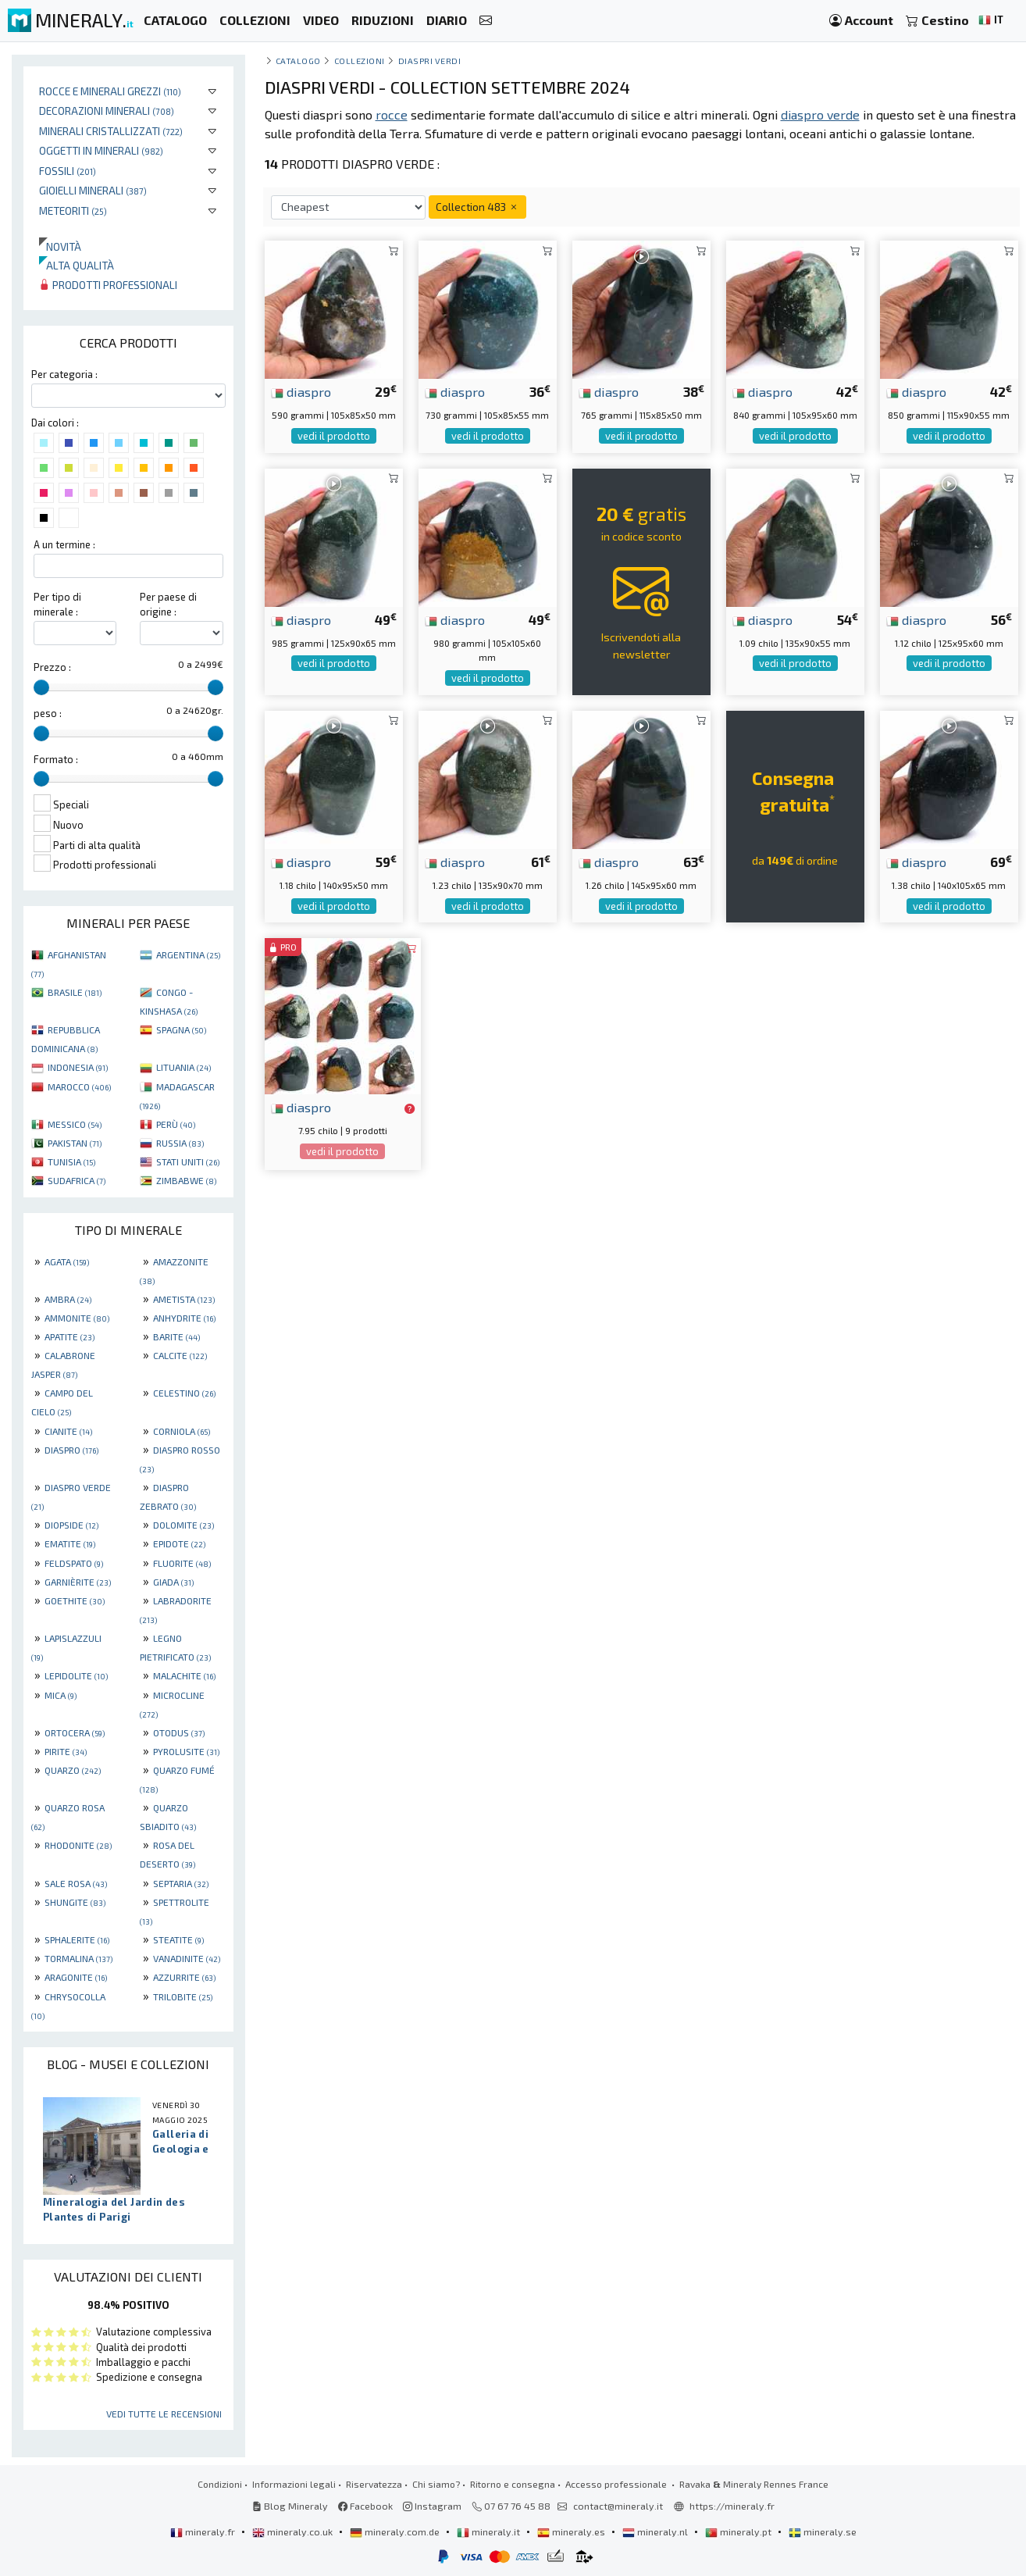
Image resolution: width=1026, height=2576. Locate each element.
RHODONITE (78, 1844)
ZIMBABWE (186, 1180)
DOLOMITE (183, 1524)
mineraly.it (489, 2531)
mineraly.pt (739, 2531)
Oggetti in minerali (101, 150)
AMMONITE (77, 1317)
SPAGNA (181, 1029)
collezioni (359, 60)
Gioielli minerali (93, 190)
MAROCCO (79, 1086)
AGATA (67, 1261)
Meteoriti (73, 210)
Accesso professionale (617, 2483)
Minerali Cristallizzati (111, 130)
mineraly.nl (656, 2531)
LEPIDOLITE (76, 1675)
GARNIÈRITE (78, 1581)
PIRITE (66, 1751)
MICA (61, 1694)
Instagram (432, 2505)
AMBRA (68, 1298)
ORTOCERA (75, 1732)
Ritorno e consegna (512, 2483)
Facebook (365, 2505)
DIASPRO (71, 1449)
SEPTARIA (180, 1883)
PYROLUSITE (186, 1751)
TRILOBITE (182, 1996)
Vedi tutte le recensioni (164, 2413)
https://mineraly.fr (732, 2505)
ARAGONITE (76, 1976)
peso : (48, 713)
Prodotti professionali (108, 284)
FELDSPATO (74, 1562)
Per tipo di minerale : (57, 604)
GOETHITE (75, 1600)
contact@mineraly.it (618, 2505)
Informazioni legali (294, 2483)
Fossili (67, 170)
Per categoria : (64, 374)
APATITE (69, 1336)
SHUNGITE (75, 1901)
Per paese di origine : (168, 604)
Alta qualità (76, 265)
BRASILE (75, 992)
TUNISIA (71, 1161)
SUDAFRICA (76, 1180)
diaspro (301, 391)
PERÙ (175, 1124)
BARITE (176, 1336)
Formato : (56, 759)
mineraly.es (572, 2531)
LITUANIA (183, 1066)
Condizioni (220, 2483)
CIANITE (68, 1430)
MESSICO (75, 1124)
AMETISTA (184, 1298)
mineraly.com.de (396, 2531)
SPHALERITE (77, 1939)
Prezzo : (52, 667)
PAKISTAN (75, 1142)
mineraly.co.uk (293, 2531)
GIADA (173, 1581)
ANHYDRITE (184, 1317)
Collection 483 (477, 206)
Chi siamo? (436, 2483)
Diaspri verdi (429, 60)
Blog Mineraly (290, 2505)
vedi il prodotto (333, 436)
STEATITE (178, 1939)
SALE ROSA (76, 1883)
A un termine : (64, 544)
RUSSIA (180, 1142)
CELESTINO (184, 1392)
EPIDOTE (179, 1543)
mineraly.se (823, 2531)
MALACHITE (184, 1675)
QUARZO (73, 1769)
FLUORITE (182, 1562)
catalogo (298, 60)
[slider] (41, 687)
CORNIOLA (181, 1430)
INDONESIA (78, 1066)
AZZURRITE (184, 1976)
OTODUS (179, 1732)
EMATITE (70, 1543)
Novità (60, 246)
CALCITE (180, 1355)
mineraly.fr (203, 2531)
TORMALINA (78, 1958)
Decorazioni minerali (106, 110)
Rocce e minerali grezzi (110, 91)
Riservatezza (374, 2483)
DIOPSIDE (71, 1524)
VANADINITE (186, 1958)
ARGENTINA (188, 954)
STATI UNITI (187, 1161)
